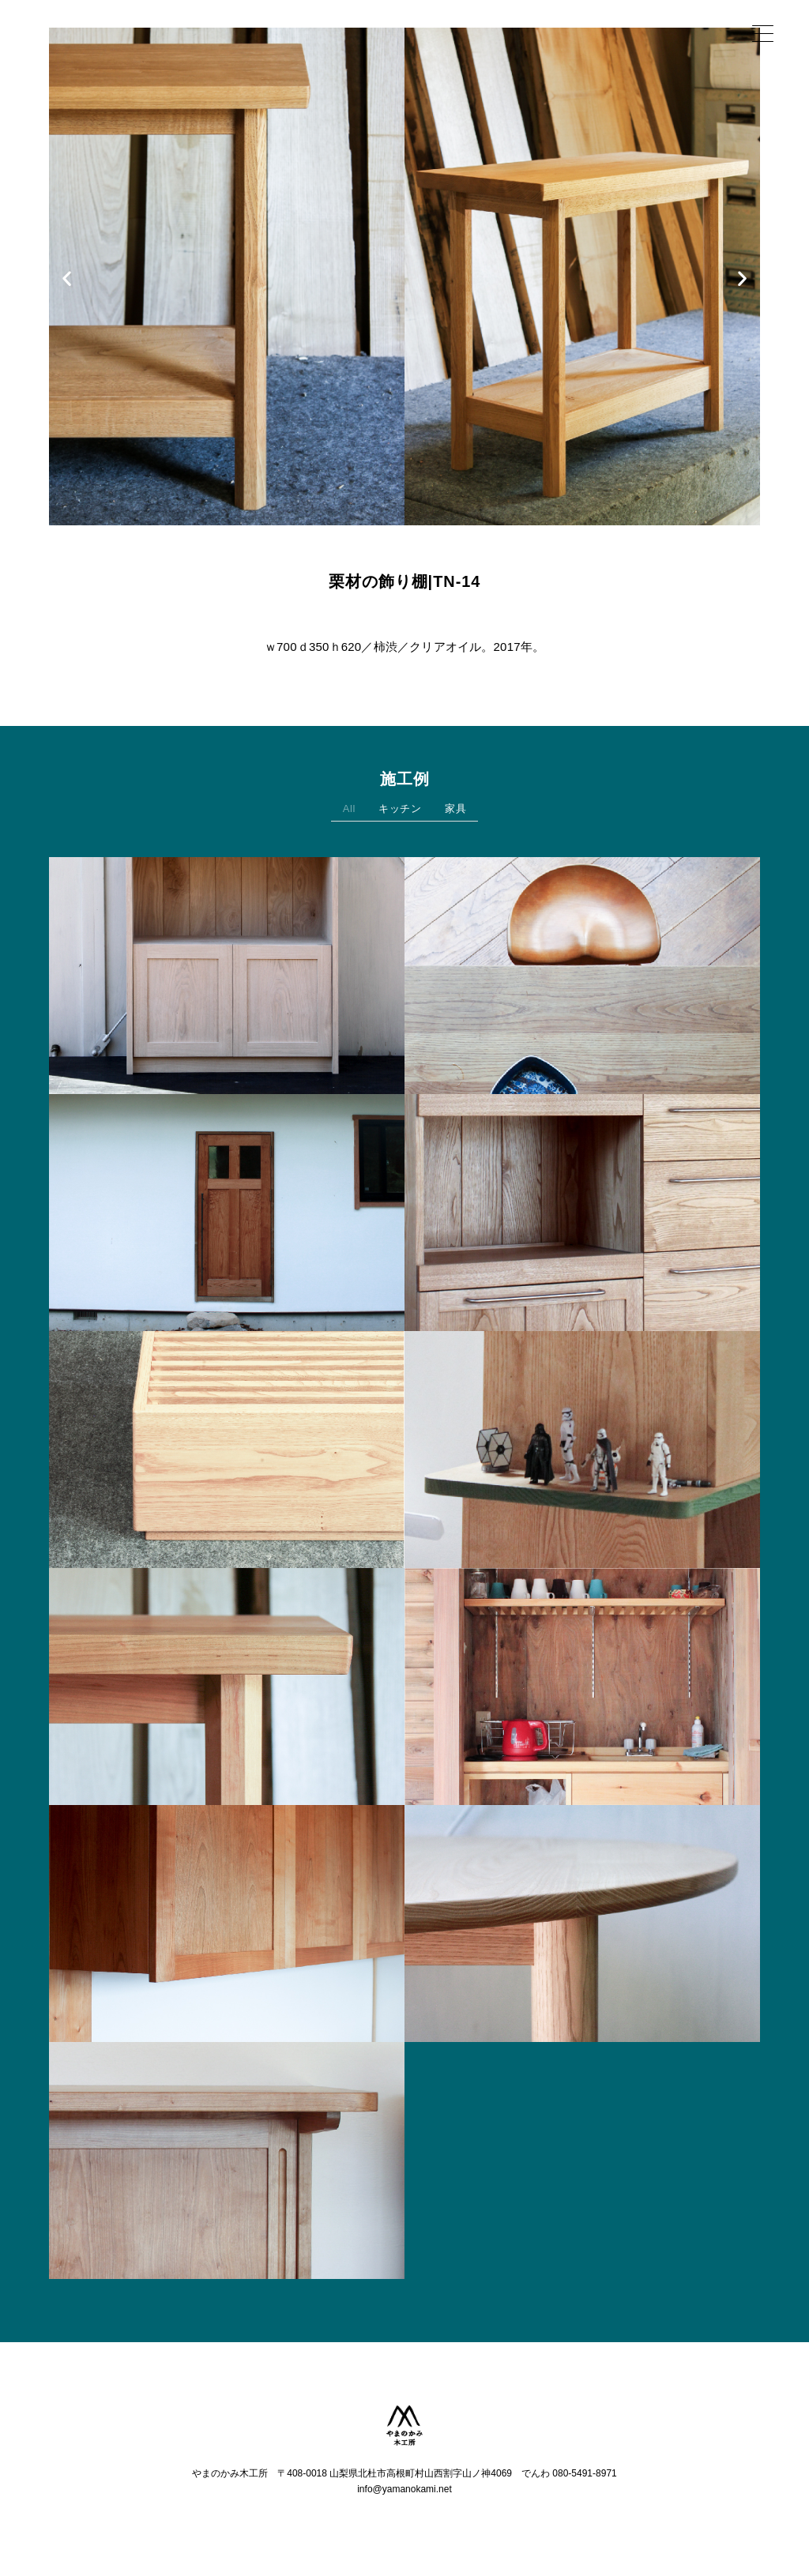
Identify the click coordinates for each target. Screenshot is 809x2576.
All (349, 811)
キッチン (399, 811)
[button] (67, 278)
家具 (455, 811)
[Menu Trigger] (763, 33)
